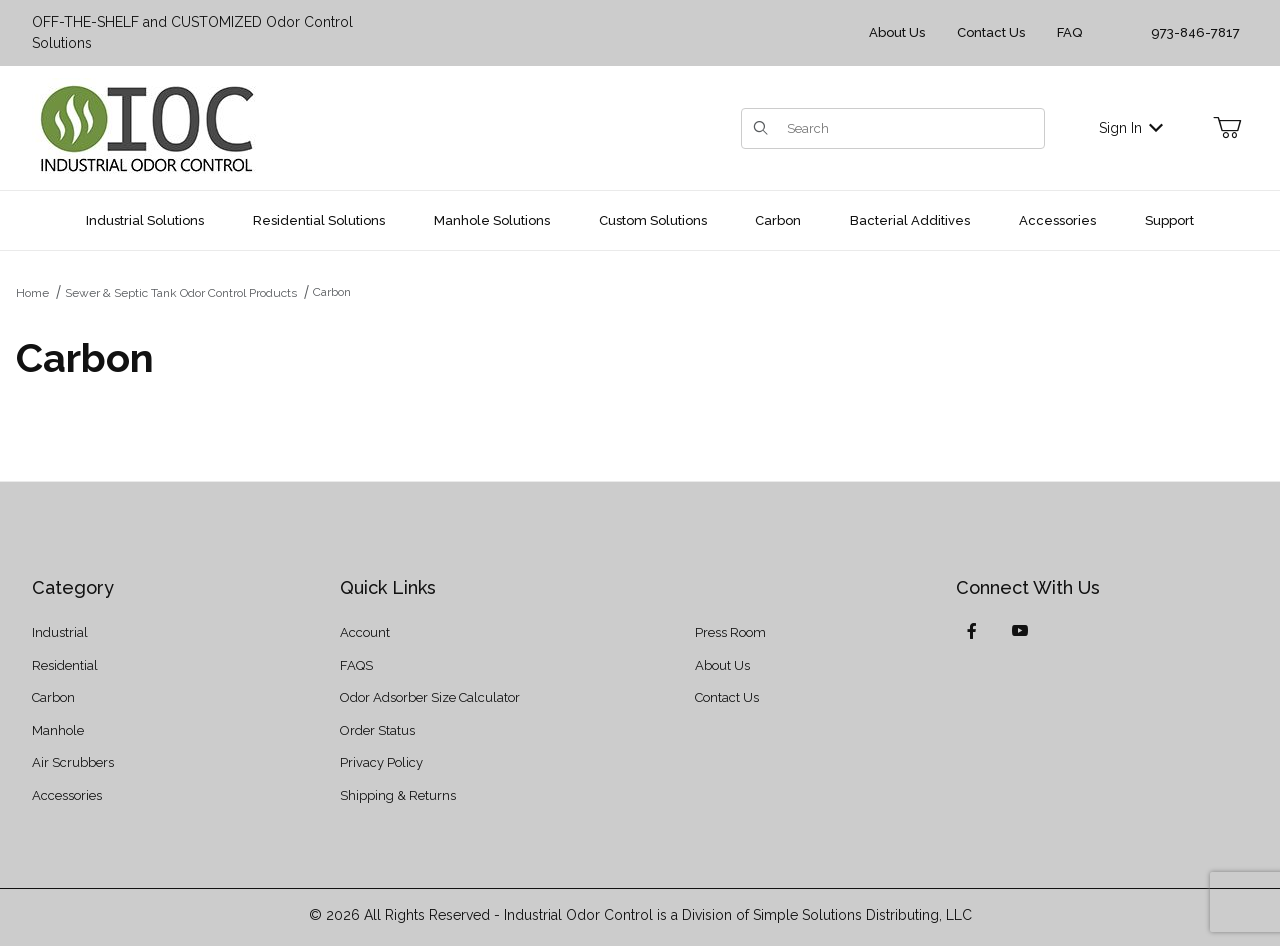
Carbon (332, 292)
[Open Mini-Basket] (1227, 128)
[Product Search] (909, 128)
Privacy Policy (381, 762)
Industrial (60, 632)
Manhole (58, 730)
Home (32, 293)
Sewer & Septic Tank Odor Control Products (181, 293)
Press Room (730, 632)
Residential (65, 665)
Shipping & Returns (398, 795)
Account (365, 632)
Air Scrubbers (73, 762)
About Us (897, 32)
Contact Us (991, 32)
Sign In (1131, 128)
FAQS (356, 665)
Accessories (67, 795)
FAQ (1069, 32)
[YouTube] (1020, 631)
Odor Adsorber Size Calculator (430, 697)
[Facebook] (972, 631)
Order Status (377, 730)
